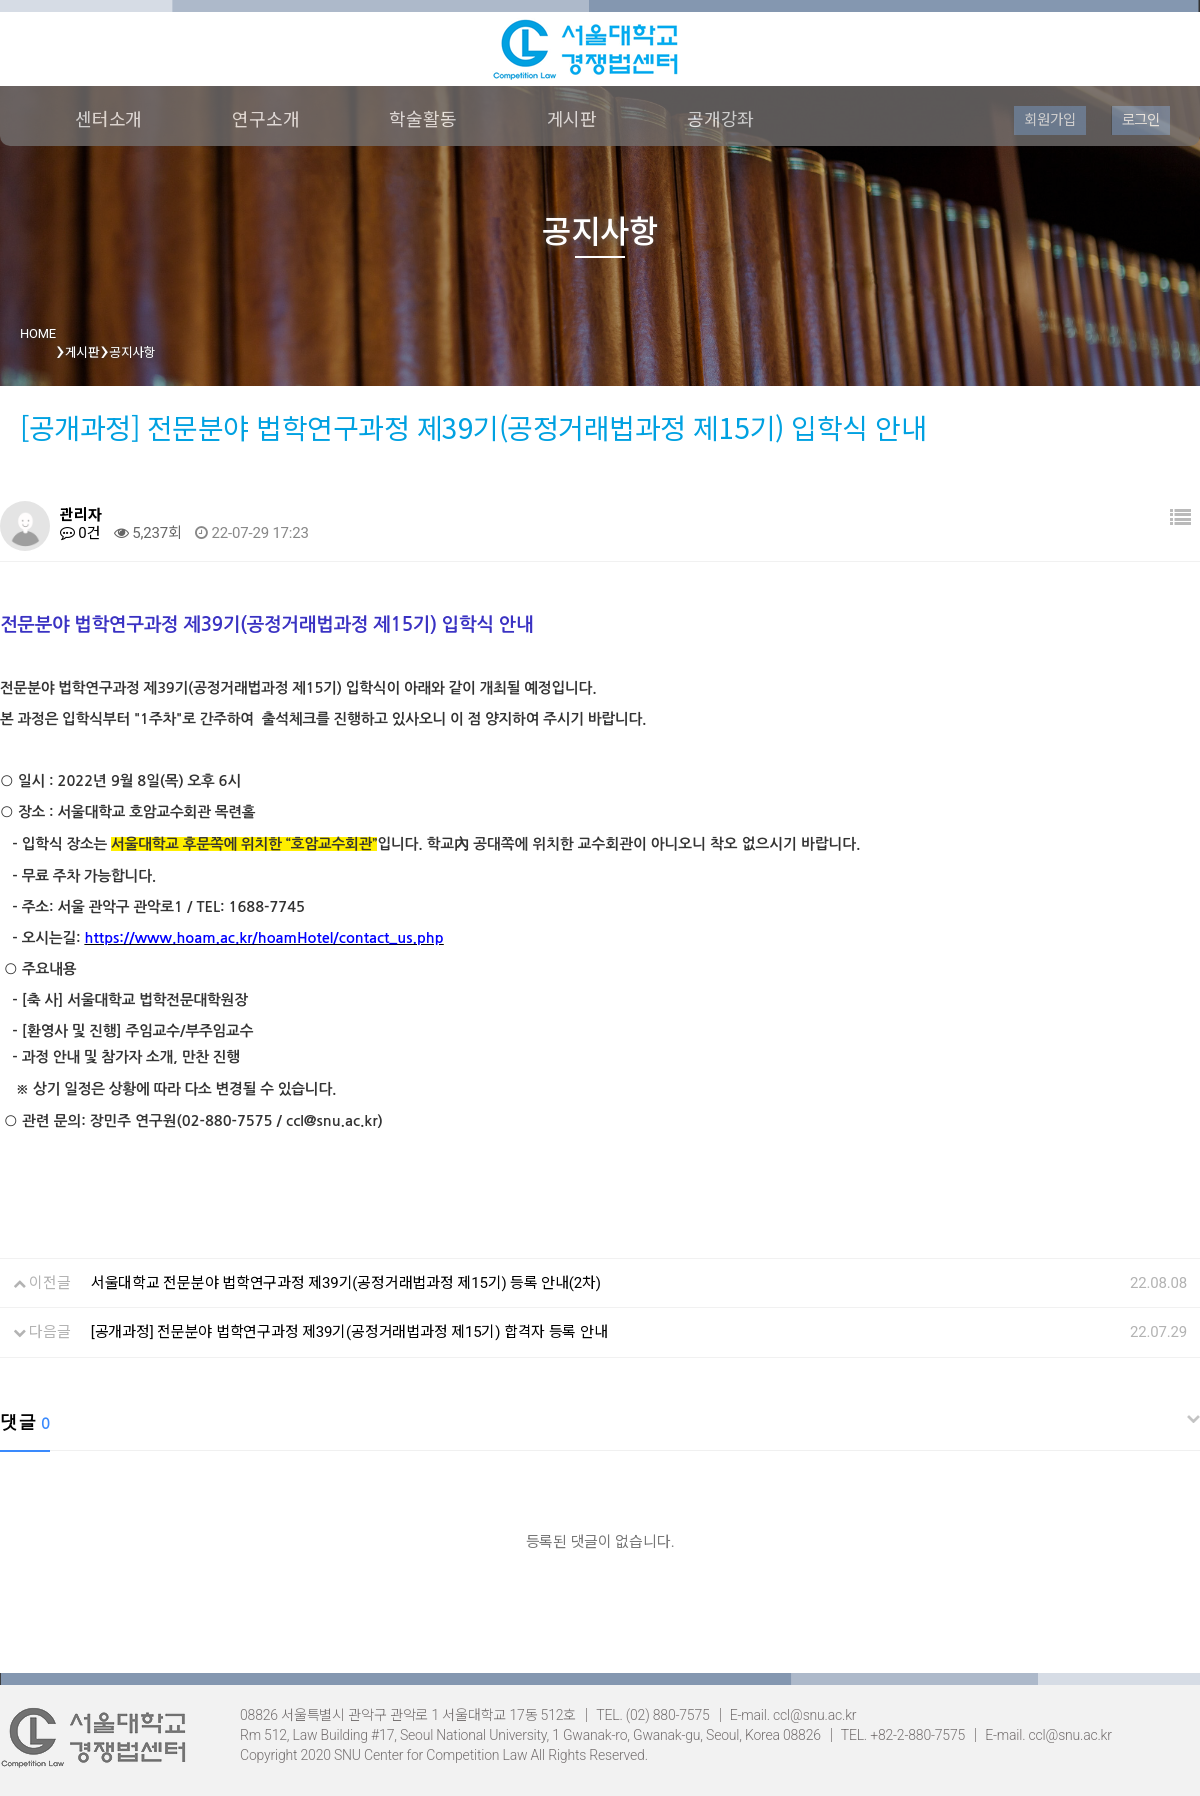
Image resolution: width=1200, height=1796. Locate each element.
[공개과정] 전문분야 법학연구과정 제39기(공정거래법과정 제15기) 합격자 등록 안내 (349, 1332)
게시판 (572, 119)
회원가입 (1049, 120)
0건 (80, 533)
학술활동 (422, 119)
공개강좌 (720, 119)
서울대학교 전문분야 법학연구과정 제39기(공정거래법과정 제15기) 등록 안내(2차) (346, 1283)
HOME (38, 333)
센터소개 (108, 119)
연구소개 (265, 119)
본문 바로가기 (0, 0)
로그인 (1141, 120)
